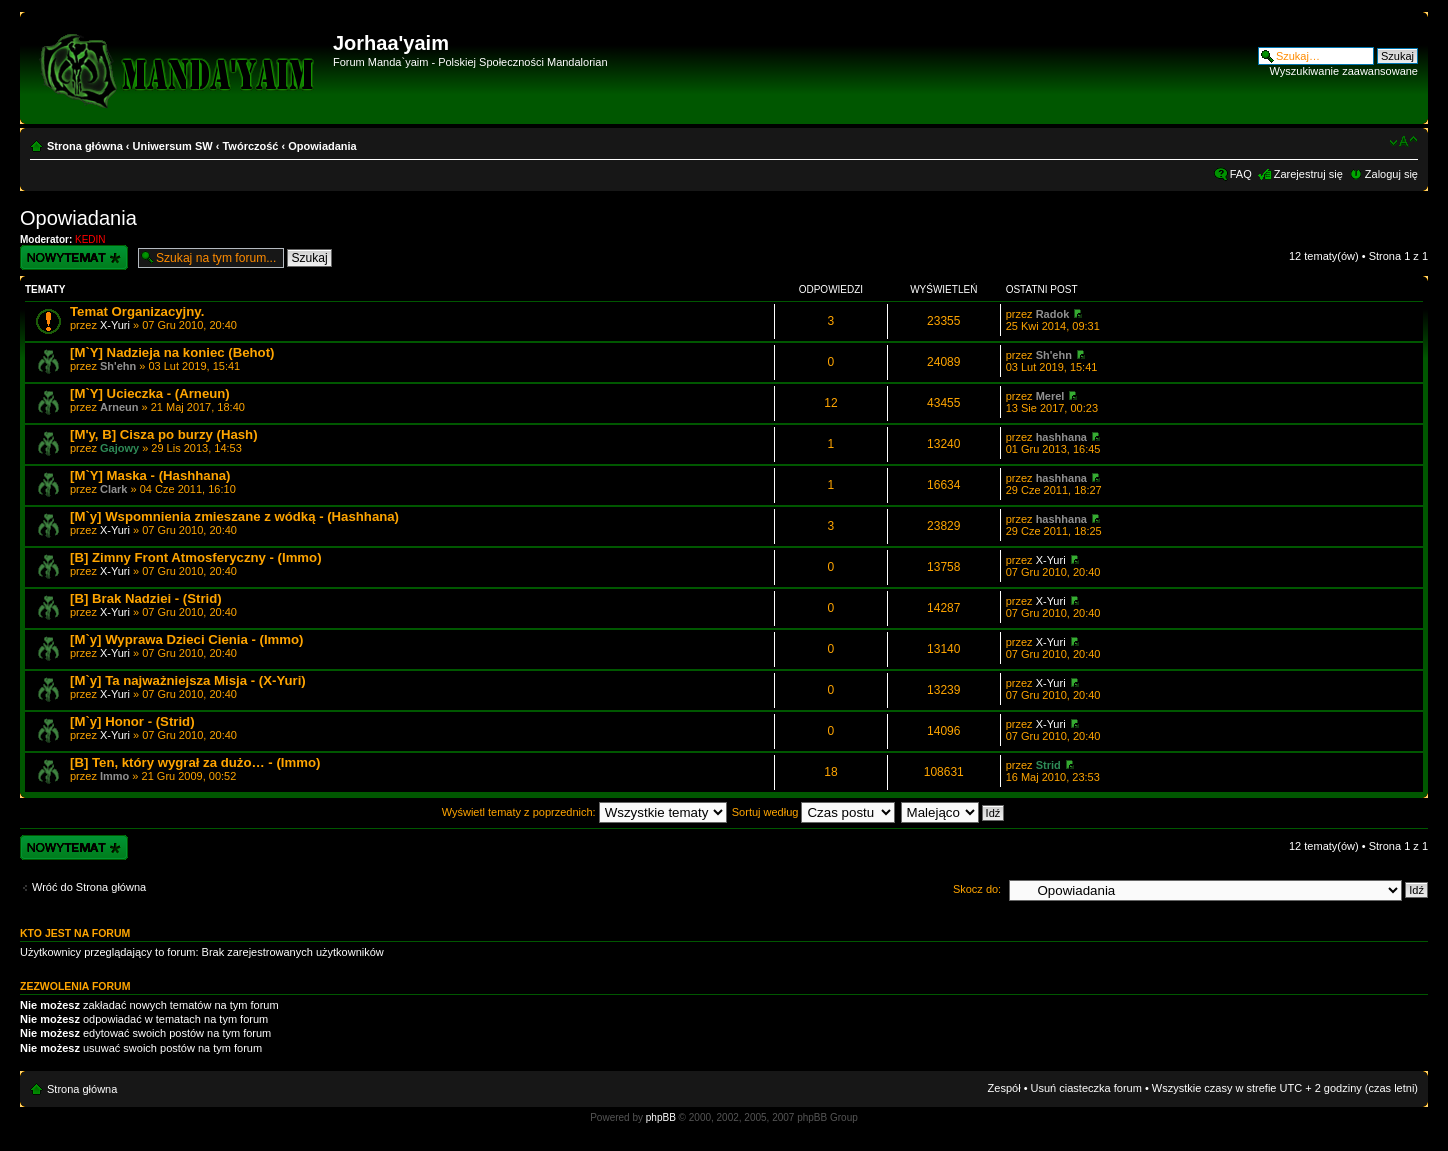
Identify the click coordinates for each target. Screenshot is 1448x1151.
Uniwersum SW (173, 146)
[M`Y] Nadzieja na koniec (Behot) (172, 352)
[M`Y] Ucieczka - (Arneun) (150, 393)
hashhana (1061, 437)
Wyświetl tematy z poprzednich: (584, 812)
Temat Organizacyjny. (137, 311)
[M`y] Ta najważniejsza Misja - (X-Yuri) (188, 680)
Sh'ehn (118, 366)
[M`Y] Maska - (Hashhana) (150, 475)
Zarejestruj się (1308, 174)
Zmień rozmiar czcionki (1403, 142)
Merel (1050, 396)
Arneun (119, 407)
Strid (1048, 765)
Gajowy (119, 448)
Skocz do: (977, 889)
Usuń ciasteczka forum (1086, 1088)
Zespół (1004, 1088)
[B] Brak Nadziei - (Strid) (146, 598)
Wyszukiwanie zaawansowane (1344, 71)
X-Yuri (115, 325)
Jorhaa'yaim (391, 43)
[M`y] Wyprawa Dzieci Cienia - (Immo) (187, 639)
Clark (114, 489)
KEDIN (90, 239)
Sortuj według (814, 812)
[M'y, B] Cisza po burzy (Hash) (164, 434)
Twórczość (250, 146)
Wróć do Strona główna (89, 887)
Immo (114, 776)
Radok (1053, 314)
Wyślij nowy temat (74, 257)
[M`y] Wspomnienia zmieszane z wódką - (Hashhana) (234, 516)
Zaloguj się (1391, 174)
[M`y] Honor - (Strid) (132, 721)
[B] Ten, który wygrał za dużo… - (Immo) (195, 762)
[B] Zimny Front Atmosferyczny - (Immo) (196, 557)
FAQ (1241, 174)
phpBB (661, 1117)
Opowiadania (322, 146)
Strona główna (85, 146)
